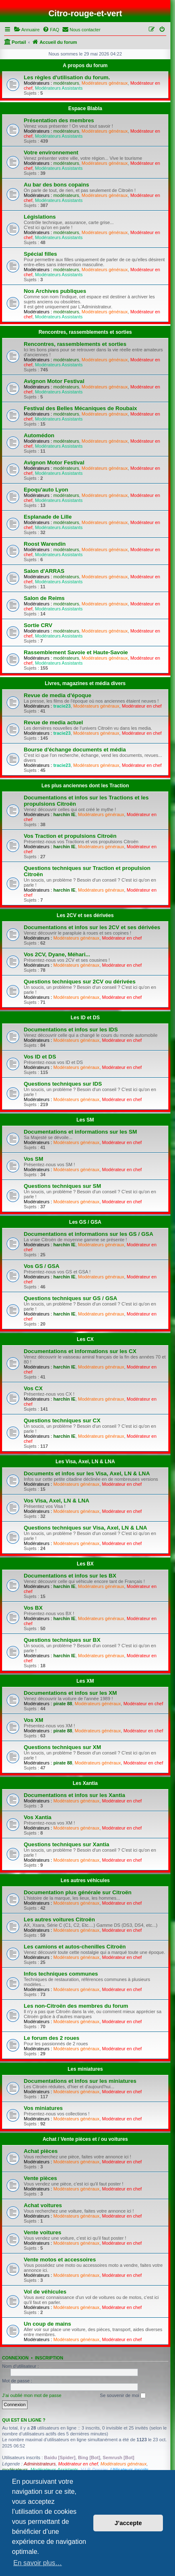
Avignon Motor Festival (54, 381)
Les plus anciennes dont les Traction (85, 786)
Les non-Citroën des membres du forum (76, 2006)
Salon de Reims (44, 598)
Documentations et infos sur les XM (70, 1693)
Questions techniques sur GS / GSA (70, 1298)
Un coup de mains (47, 2324)
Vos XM (33, 1720)
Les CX (85, 1339)
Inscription (49, 2357)
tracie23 (62, 705)
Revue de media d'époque (57, 695)
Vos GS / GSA (42, 1266)
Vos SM (33, 1159)
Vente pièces (40, 2178)
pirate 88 (62, 1703)
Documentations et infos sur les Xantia (74, 1795)
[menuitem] (27, 30)
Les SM (85, 1120)
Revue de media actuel (53, 722)
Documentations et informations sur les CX (80, 1351)
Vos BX (33, 1608)
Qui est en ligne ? (23, 2419)
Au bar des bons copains (56, 184)
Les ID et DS (85, 1018)
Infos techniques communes (61, 1974)
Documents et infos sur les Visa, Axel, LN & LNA (87, 1473)
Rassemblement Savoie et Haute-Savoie (76, 652)
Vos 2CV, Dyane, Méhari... (57, 954)
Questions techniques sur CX (62, 1420)
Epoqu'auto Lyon (46, 489)
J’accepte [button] (128, 2523)
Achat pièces (41, 2151)
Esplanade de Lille (48, 517)
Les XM (85, 1681)
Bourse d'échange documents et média (75, 749)
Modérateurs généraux (105, 83)
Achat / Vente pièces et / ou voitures (85, 2139)
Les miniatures (85, 2069)
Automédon (39, 435)
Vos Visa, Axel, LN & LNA (56, 1500)
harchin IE (64, 814)
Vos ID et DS (40, 1057)
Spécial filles (40, 254)
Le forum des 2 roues (51, 2038)
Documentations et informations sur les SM (80, 1132)
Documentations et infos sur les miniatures (80, 2081)
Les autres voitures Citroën (59, 1919)
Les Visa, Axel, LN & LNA (85, 1461)
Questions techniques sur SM (62, 1186)
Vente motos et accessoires (60, 2259)
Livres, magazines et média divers (85, 683)
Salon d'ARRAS (44, 571)
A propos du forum (85, 65)
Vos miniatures (43, 2108)
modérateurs (66, 83)
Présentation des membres (59, 120)
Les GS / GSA (85, 1222)
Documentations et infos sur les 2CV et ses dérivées (92, 927)
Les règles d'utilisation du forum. (67, 77)
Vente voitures (42, 2232)
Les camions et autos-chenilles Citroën (75, 1946)
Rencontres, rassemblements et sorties (85, 332)
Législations (40, 217)
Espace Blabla (85, 108)
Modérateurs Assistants (58, 88)
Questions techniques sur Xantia (66, 1844)
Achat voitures (43, 2205)
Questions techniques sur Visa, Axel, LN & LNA (85, 1528)
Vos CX (33, 1388)
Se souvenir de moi (123, 2396)
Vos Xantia (37, 1817)
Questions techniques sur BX (62, 1640)
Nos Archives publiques (55, 291)
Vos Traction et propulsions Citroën (70, 836)
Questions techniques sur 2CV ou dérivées (79, 981)
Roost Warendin (45, 544)
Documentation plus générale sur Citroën (78, 1892)
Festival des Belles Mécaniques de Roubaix (80, 408)
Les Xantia (85, 1783)
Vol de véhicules (45, 2292)
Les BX (85, 1564)
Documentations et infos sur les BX (70, 1576)
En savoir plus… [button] (37, 2562)
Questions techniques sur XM (62, 1747)
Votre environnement (51, 152)
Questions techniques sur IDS (63, 1084)
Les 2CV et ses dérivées (85, 915)
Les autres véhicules (85, 1880)
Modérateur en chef (141, 705)
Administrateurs (39, 2463)
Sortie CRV (38, 625)
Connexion (15, 2357)
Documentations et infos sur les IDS (71, 1029)
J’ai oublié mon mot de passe (31, 2395)
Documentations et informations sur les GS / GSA (88, 1234)
